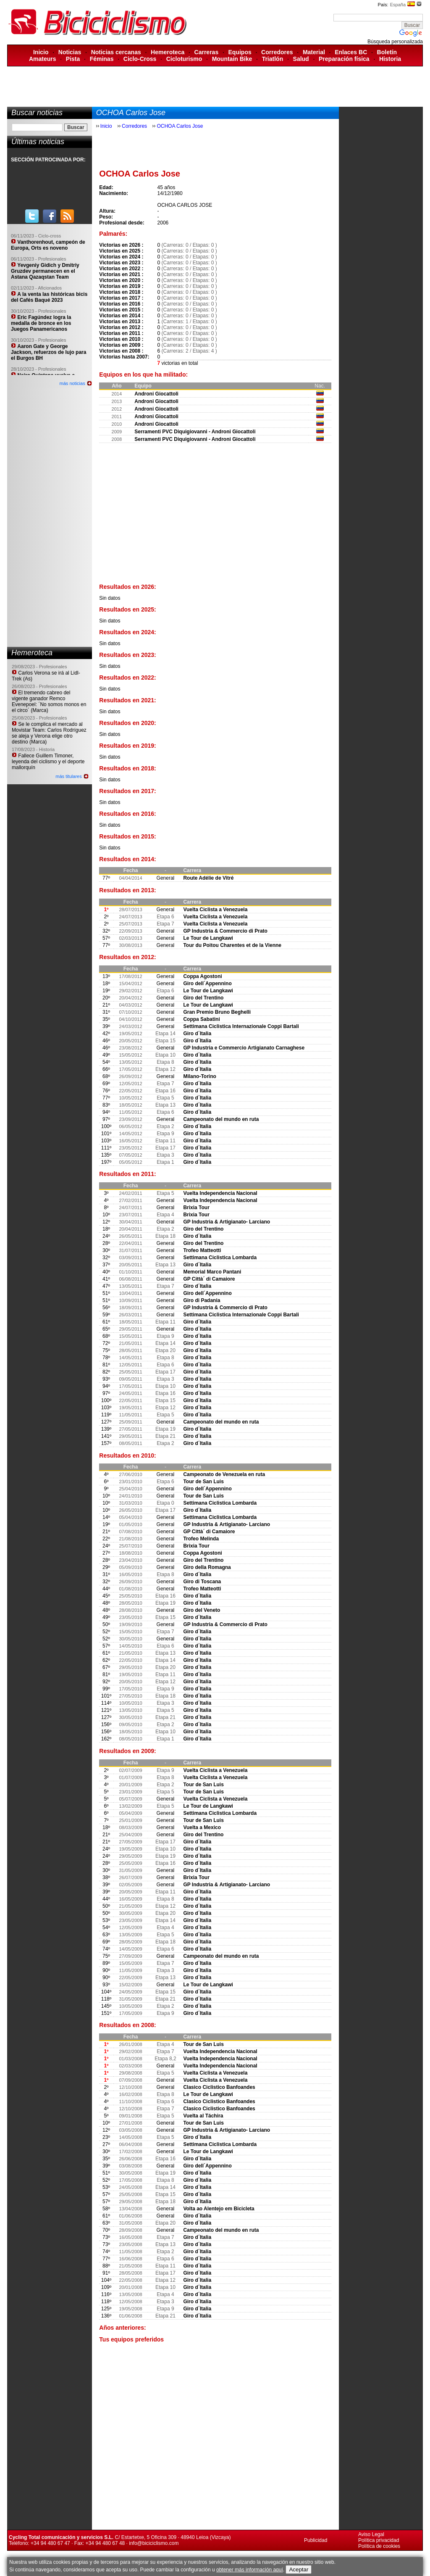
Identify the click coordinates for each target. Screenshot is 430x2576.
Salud (301, 58)
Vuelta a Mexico (202, 1827)
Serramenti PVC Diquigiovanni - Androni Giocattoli (194, 432)
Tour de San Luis (203, 1481)
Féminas (102, 58)
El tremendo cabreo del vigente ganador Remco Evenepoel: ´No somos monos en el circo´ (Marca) (49, 701)
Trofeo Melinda (201, 1539)
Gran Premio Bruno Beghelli (217, 1012)
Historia (390, 58)
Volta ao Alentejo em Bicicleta (218, 2209)
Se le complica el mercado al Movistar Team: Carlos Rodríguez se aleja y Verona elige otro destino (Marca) (49, 733)
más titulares (68, 776)
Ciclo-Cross (140, 58)
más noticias (72, 383)
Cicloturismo (184, 58)
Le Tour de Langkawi (208, 938)
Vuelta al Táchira (203, 2116)
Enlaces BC (351, 52)
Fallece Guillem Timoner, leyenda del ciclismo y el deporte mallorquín (48, 761)
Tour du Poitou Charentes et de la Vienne (232, 945)
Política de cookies (379, 2546)
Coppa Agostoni (202, 976)
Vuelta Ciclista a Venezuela (215, 909)
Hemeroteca (167, 52)
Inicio (41, 52)
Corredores (277, 52)
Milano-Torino (199, 1076)
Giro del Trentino (203, 998)
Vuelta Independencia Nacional (220, 1193)
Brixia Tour (196, 1207)
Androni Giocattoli (156, 394)
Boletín (387, 52)
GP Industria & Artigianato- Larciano (226, 1222)
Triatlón (272, 58)
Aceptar (298, 2569)
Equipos (240, 52)
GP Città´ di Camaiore (209, 1279)
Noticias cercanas (116, 52)
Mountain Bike (232, 58)
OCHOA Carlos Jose (180, 126)
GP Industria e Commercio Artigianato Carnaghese (243, 1048)
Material (314, 52)
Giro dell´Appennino (207, 983)
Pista (73, 58)
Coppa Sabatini (201, 1019)
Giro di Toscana (202, 1582)
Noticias (69, 52)
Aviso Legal (371, 2534)
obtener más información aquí (249, 2570)
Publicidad (315, 2540)
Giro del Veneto (201, 1610)
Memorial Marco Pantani (212, 1272)
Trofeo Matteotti (202, 1250)
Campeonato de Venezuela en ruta (224, 1474)
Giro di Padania (201, 1300)
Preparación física (344, 58)
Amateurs (42, 58)
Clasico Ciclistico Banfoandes (219, 2087)
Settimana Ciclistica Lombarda (220, 1257)
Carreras (206, 52)
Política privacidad (378, 2540)
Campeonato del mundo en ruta (221, 1119)
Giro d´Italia (197, 1033)
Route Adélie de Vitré (208, 878)
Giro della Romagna (207, 1567)
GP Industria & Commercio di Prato (225, 931)
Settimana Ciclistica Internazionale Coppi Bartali (241, 1026)
